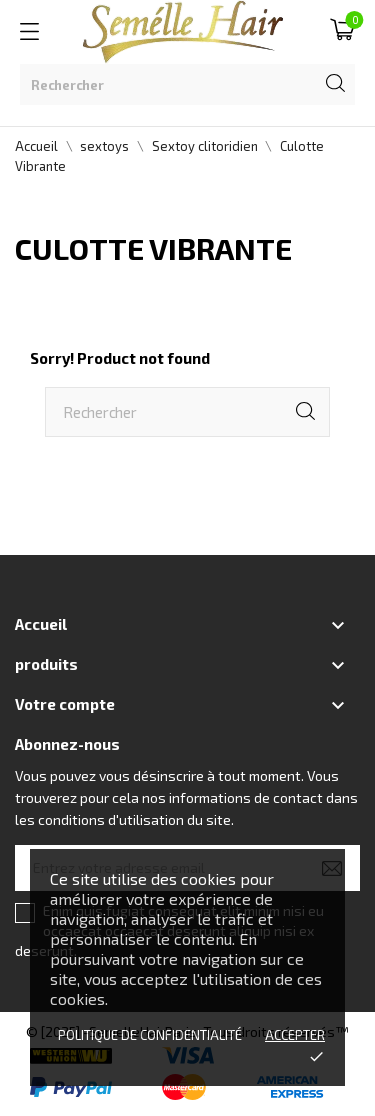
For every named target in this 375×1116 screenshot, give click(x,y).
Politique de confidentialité (150, 1035)
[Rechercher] (187, 84)
